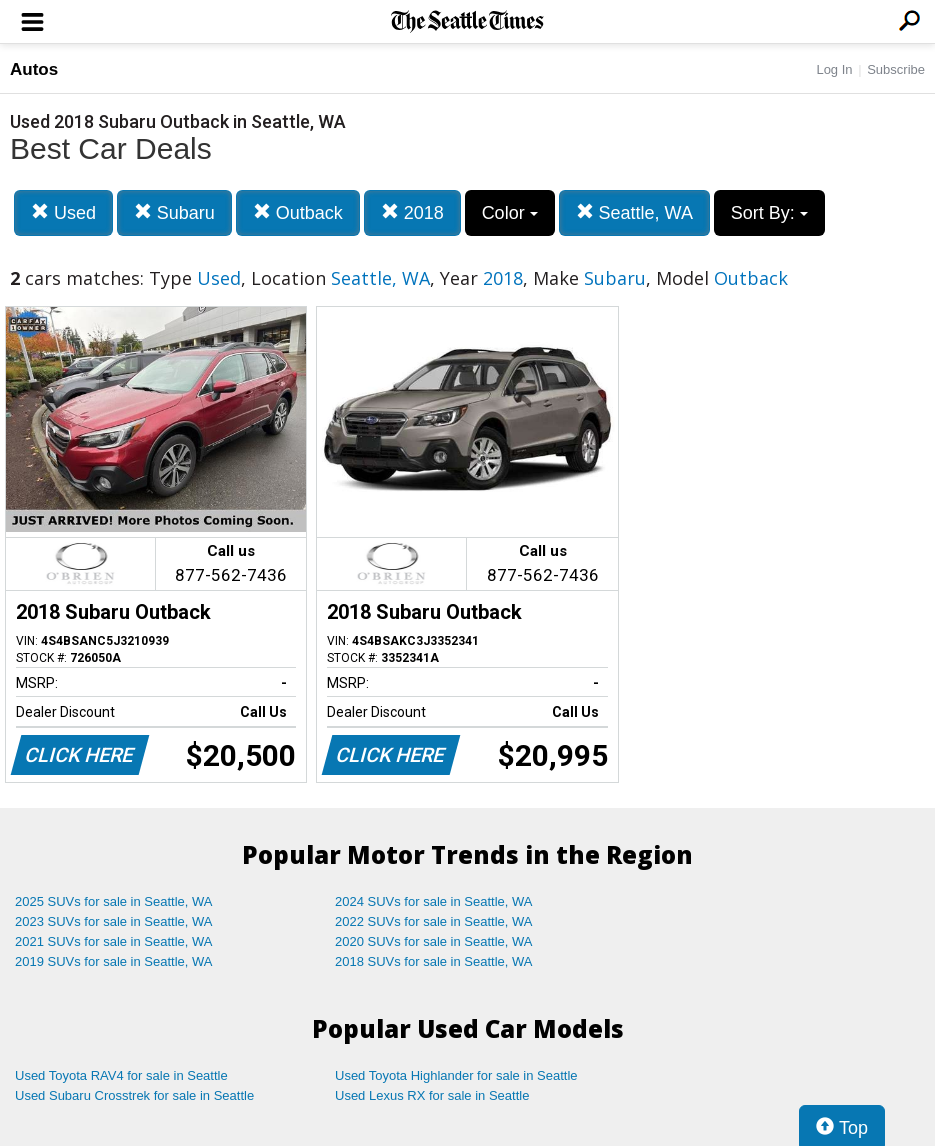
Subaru (174, 212)
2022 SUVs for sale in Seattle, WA (434, 921)
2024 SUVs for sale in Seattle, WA (434, 901)
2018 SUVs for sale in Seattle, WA (434, 961)
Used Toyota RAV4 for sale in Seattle (121, 1075)
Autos (34, 69)
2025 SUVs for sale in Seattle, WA (114, 901)
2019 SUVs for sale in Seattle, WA (114, 961)
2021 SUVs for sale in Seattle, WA (114, 941)
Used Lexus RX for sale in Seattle (432, 1095)
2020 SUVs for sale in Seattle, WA (434, 941)
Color (510, 213)
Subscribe (896, 69)
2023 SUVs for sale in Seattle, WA (114, 921)
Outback (298, 212)
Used (63, 212)
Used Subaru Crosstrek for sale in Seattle (134, 1095)
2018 (412, 212)
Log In (834, 69)
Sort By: (769, 213)
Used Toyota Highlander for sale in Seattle (456, 1075)
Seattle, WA (634, 212)
